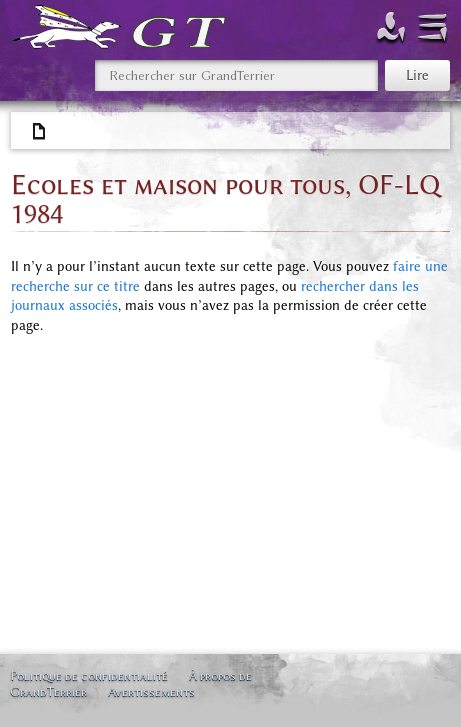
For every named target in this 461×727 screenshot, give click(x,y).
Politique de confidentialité (89, 675)
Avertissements (151, 691)
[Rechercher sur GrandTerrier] (236, 75)
